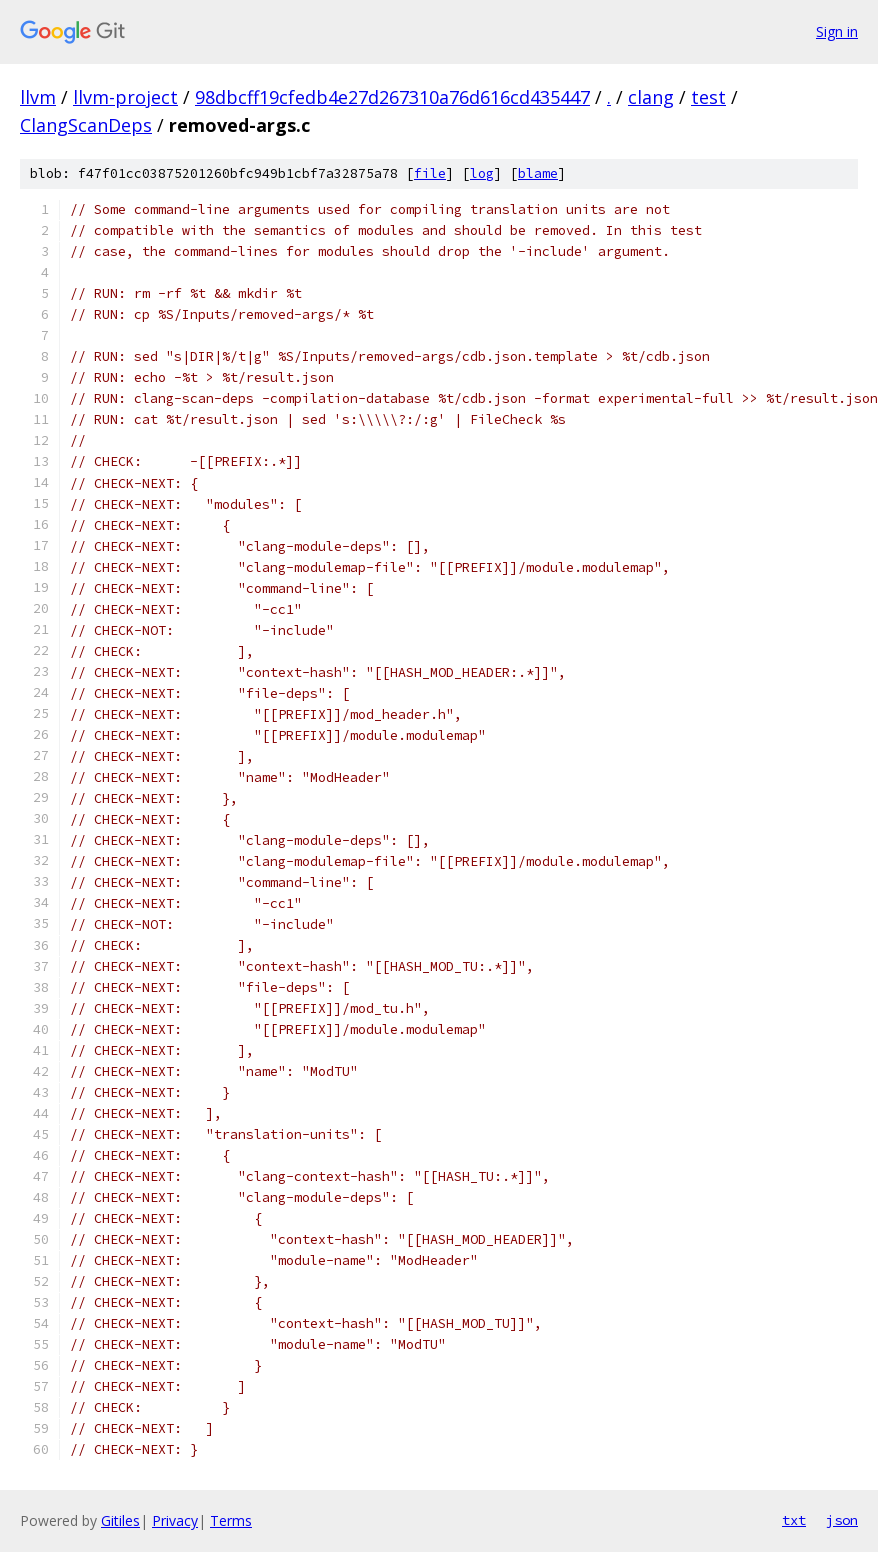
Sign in (837, 31)
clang (651, 97)
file (430, 173)
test (708, 97)
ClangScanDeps (86, 125)
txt (794, 1520)
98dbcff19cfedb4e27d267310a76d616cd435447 (392, 97)
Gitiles (120, 1520)
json (842, 1520)
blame (538, 173)
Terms (231, 1520)
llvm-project (125, 97)
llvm (38, 97)
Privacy (175, 1520)
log (482, 173)
